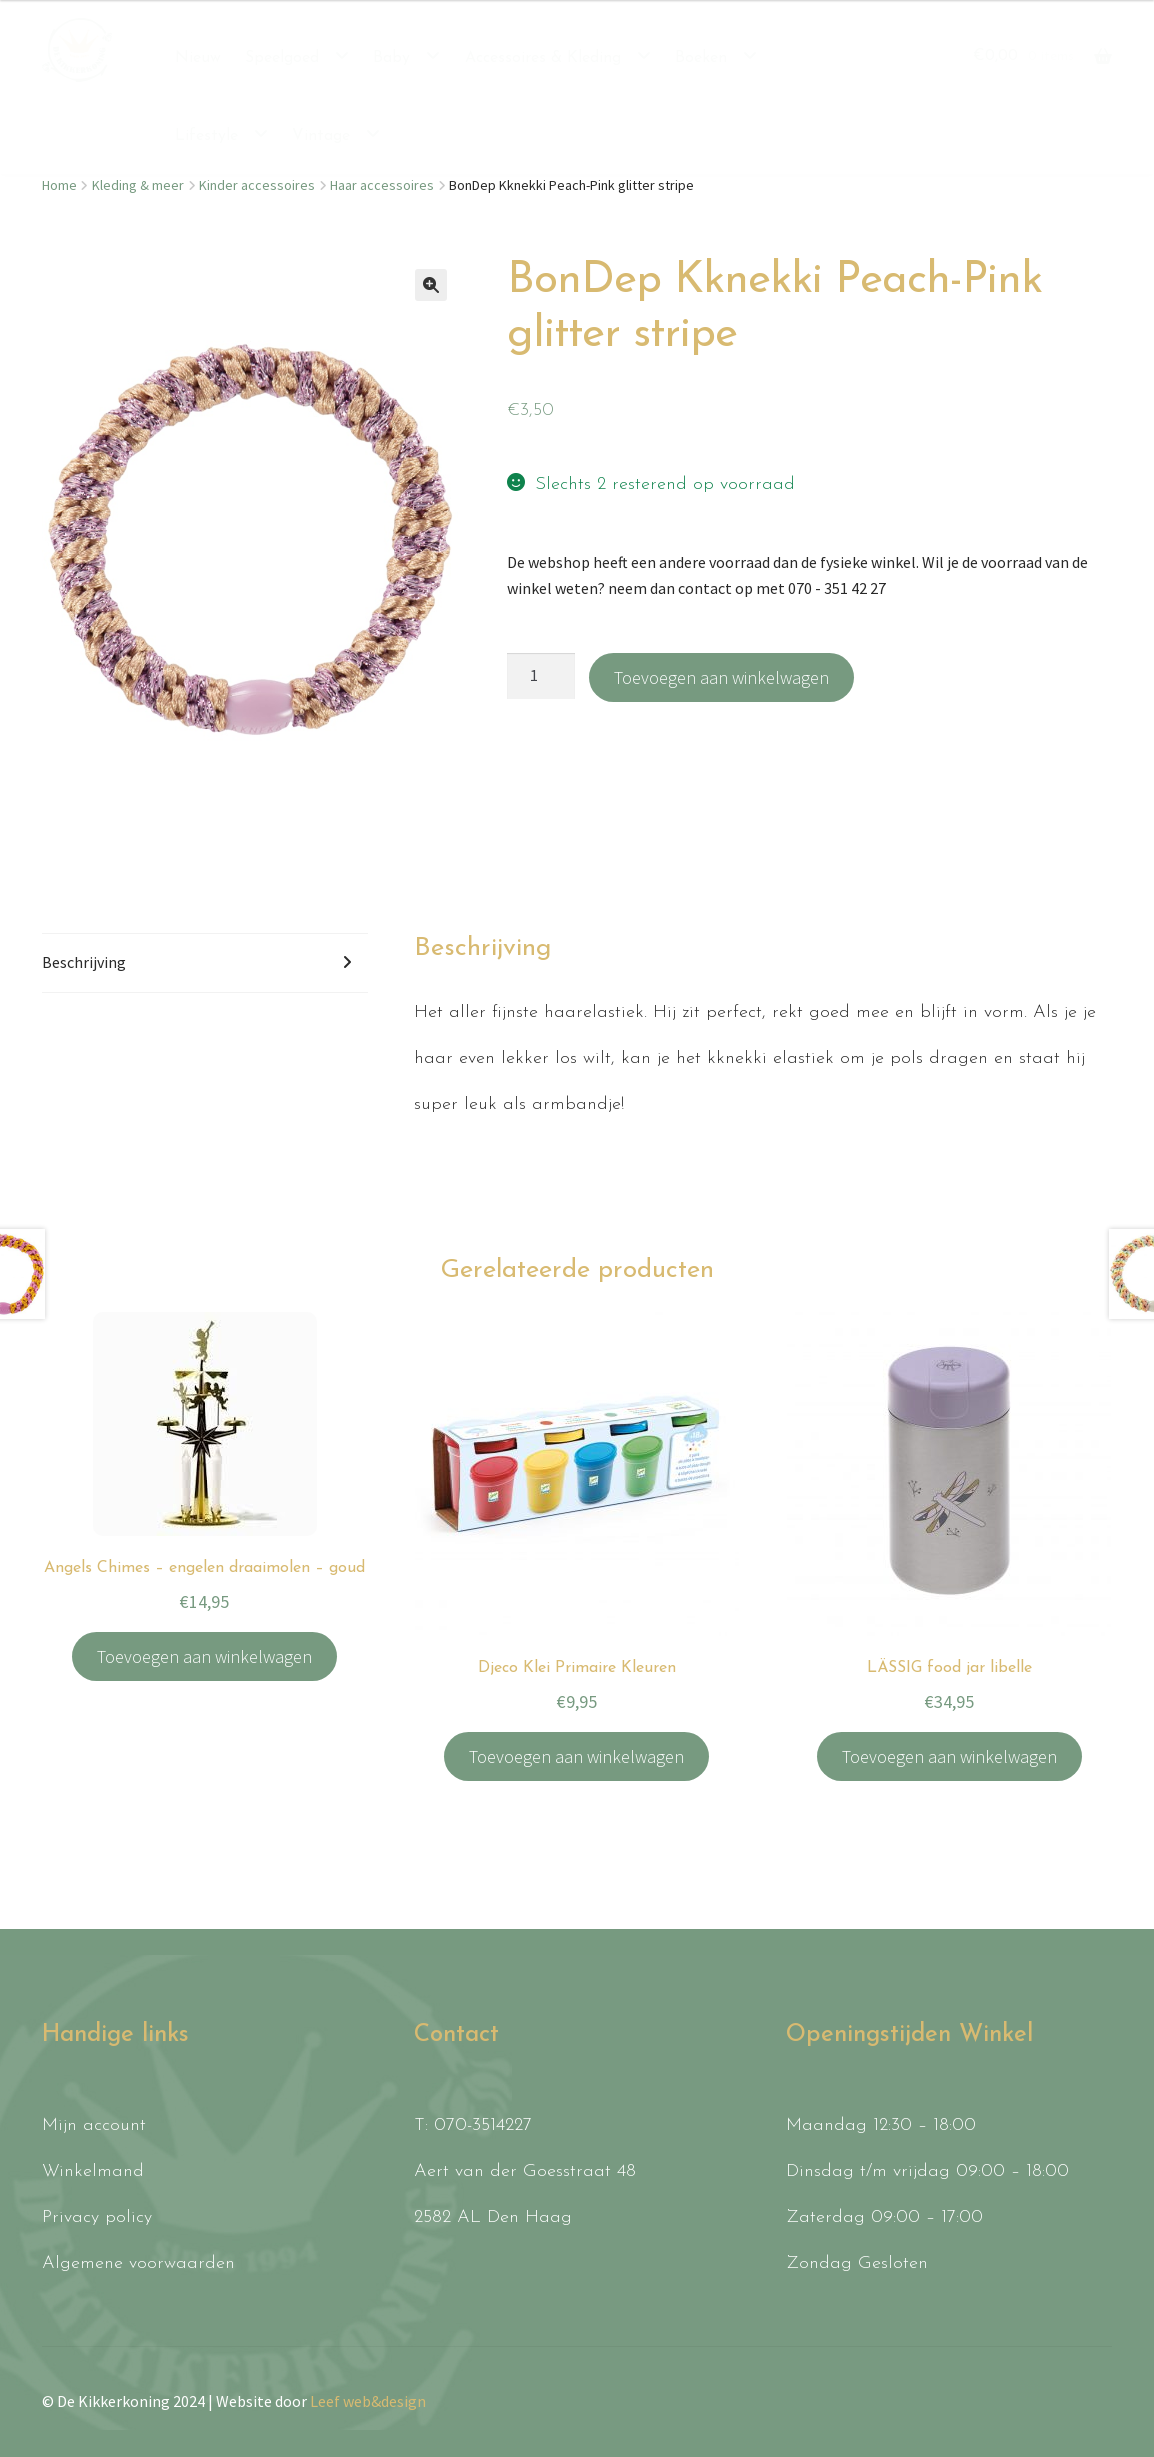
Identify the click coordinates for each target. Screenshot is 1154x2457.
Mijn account (94, 2125)
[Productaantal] (541, 676)
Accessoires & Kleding (543, 58)
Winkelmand (93, 2171)
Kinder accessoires (257, 185)
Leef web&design (368, 2401)
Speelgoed (282, 58)
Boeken (701, 58)
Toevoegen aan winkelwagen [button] (204, 1656)
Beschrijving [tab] (84, 962)
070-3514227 (483, 2125)
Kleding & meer (138, 185)
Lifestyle (206, 136)
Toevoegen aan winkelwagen (721, 677)
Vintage (321, 136)
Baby (391, 58)
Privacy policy (97, 2217)
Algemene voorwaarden (138, 2263)
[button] (431, 285)
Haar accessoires (382, 185)
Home (59, 185)
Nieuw (198, 58)
